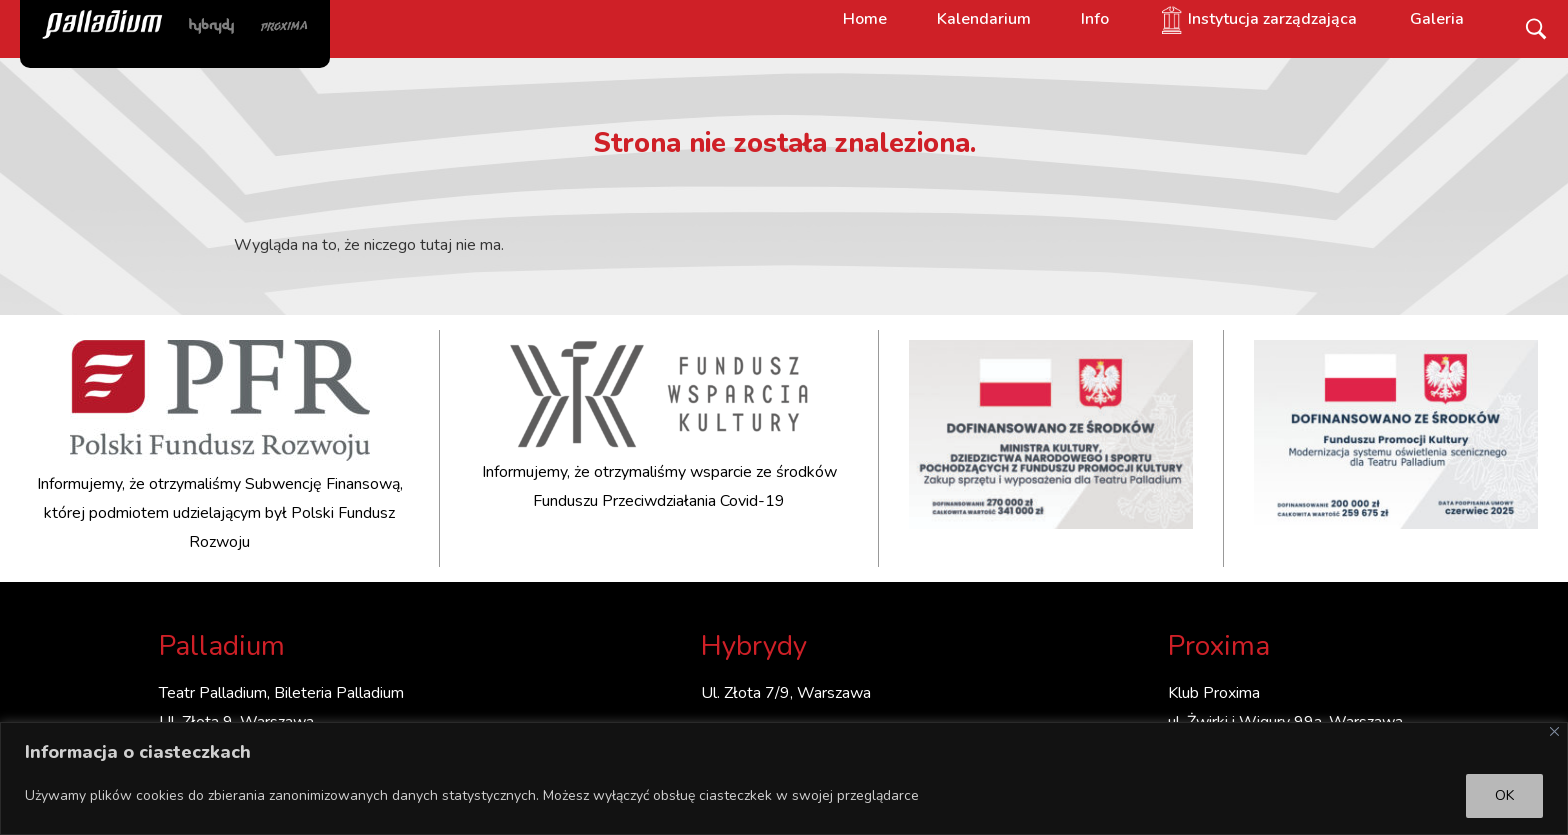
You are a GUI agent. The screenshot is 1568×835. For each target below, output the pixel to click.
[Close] (1554, 731)
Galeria (1437, 19)
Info (1095, 19)
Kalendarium (984, 19)
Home (865, 19)
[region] (784, 778)
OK (1504, 795)
